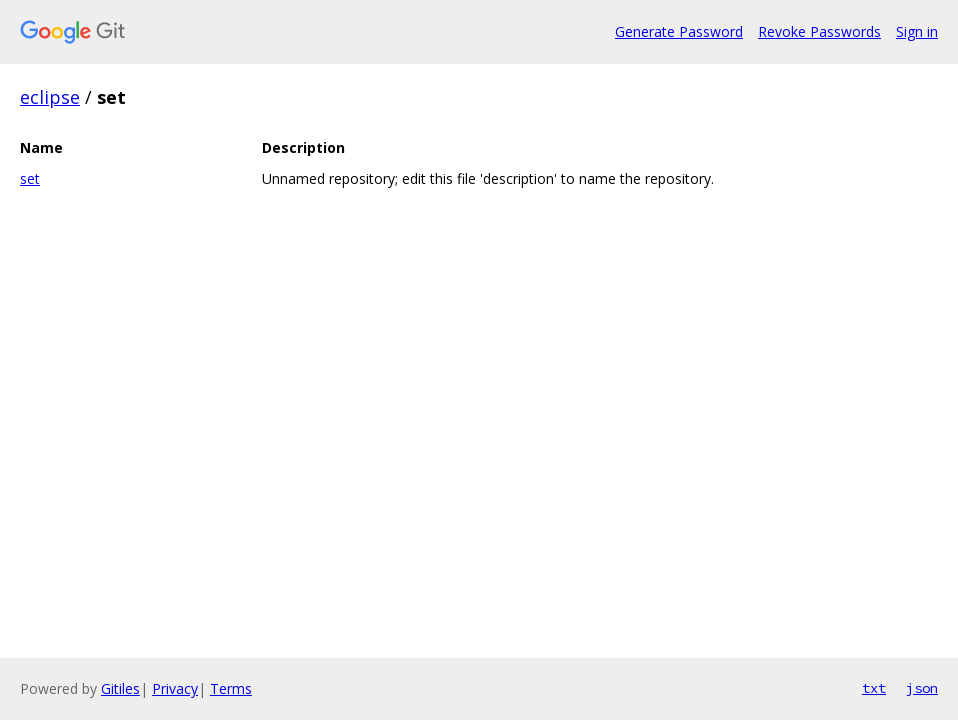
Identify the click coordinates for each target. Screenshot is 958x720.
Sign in (917, 31)
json (922, 688)
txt (874, 688)
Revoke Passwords (819, 31)
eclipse (50, 97)
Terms (231, 688)
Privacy (175, 688)
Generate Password (679, 31)
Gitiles (120, 688)
